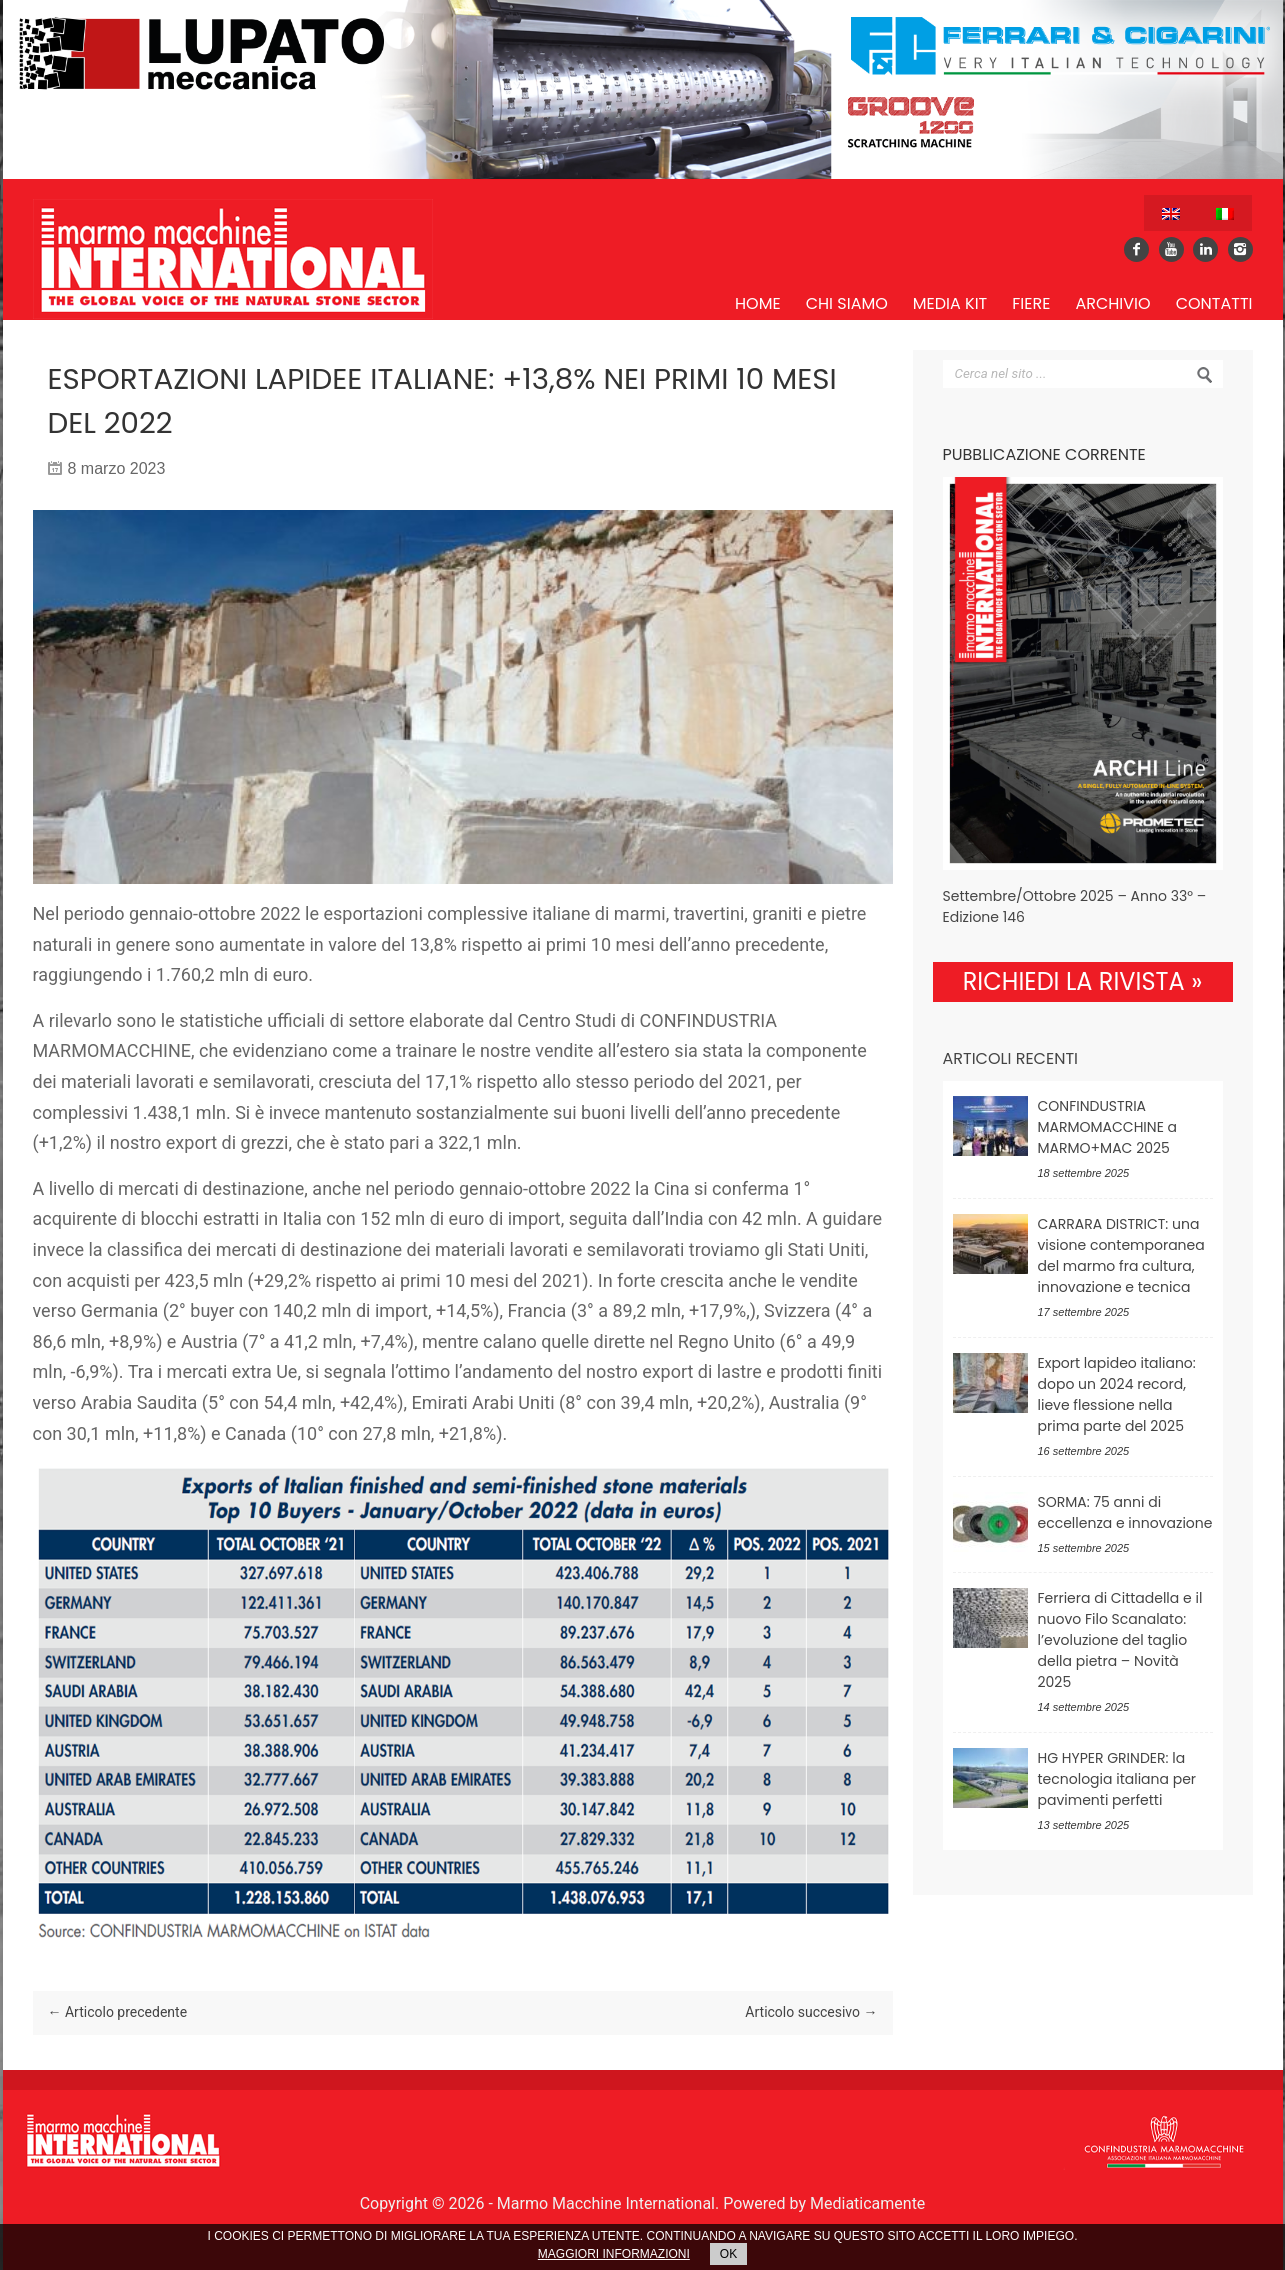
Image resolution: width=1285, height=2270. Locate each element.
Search (1205, 375)
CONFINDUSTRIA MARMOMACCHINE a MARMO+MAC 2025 (1108, 1127)
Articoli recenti (1011, 1058)
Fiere (1031, 303)
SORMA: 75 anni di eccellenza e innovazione (1125, 1512)
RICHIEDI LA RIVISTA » (1082, 981)
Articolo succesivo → (811, 2012)
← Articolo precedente (118, 2012)
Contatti (1214, 303)
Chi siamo (847, 303)
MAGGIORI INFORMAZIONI (614, 2254)
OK (728, 2254)
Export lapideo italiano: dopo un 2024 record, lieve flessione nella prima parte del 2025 (1117, 1394)
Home (758, 303)
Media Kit (950, 303)
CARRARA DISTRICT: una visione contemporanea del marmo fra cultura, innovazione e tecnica (1121, 1255)
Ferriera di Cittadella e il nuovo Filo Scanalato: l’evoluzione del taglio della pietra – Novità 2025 (1120, 1640)
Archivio (1112, 303)
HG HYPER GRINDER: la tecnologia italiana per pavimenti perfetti (1117, 1779)
